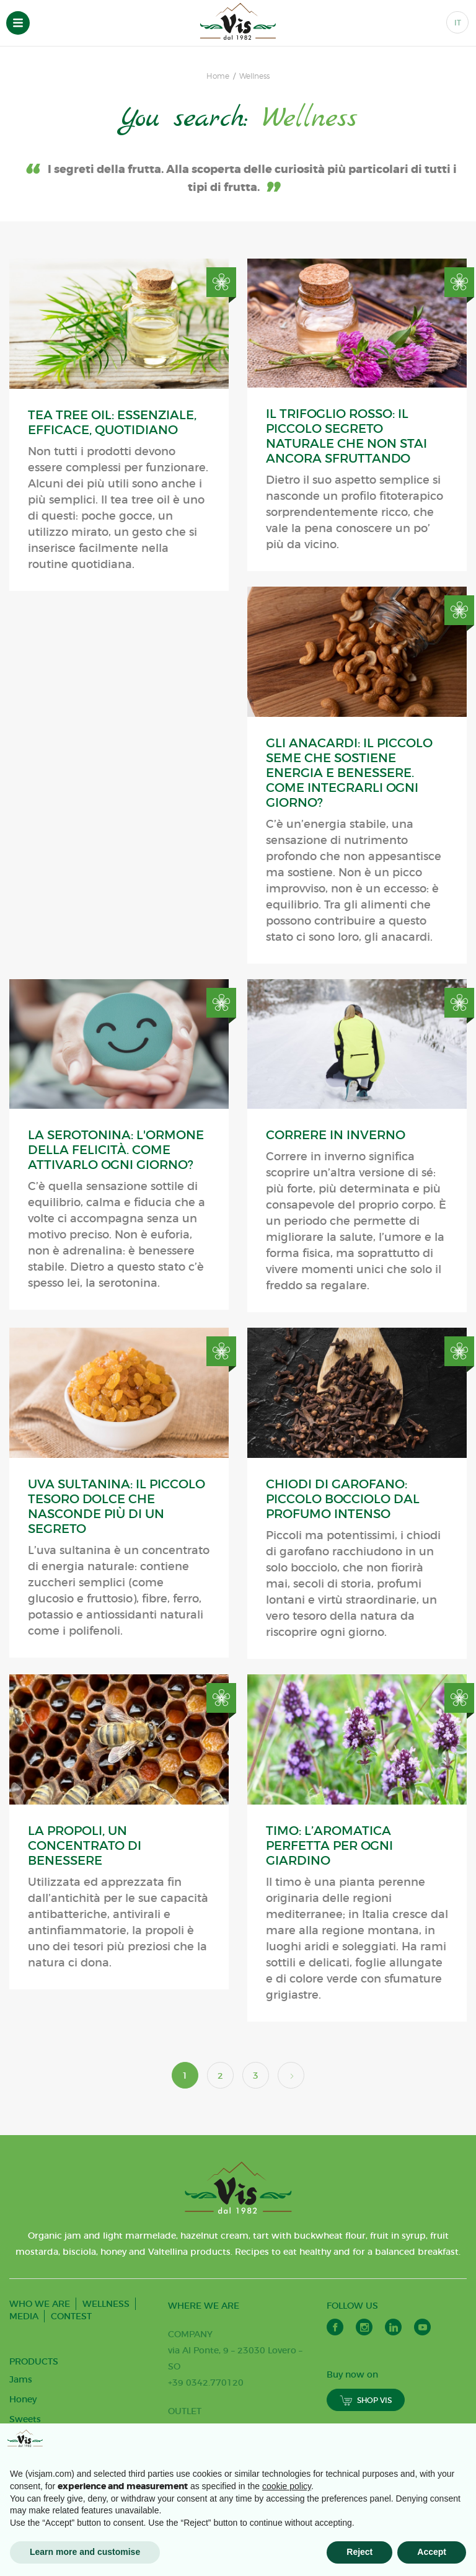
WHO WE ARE (39, 2305)
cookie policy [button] (286, 2486)
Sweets (25, 2421)
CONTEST (71, 2318)
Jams (20, 2381)
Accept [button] (431, 2552)
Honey (23, 2401)
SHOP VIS (366, 2402)
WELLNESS (106, 2305)
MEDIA (23, 2318)
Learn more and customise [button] (85, 2552)
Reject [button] (359, 2552)
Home (217, 76)
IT (457, 22)
